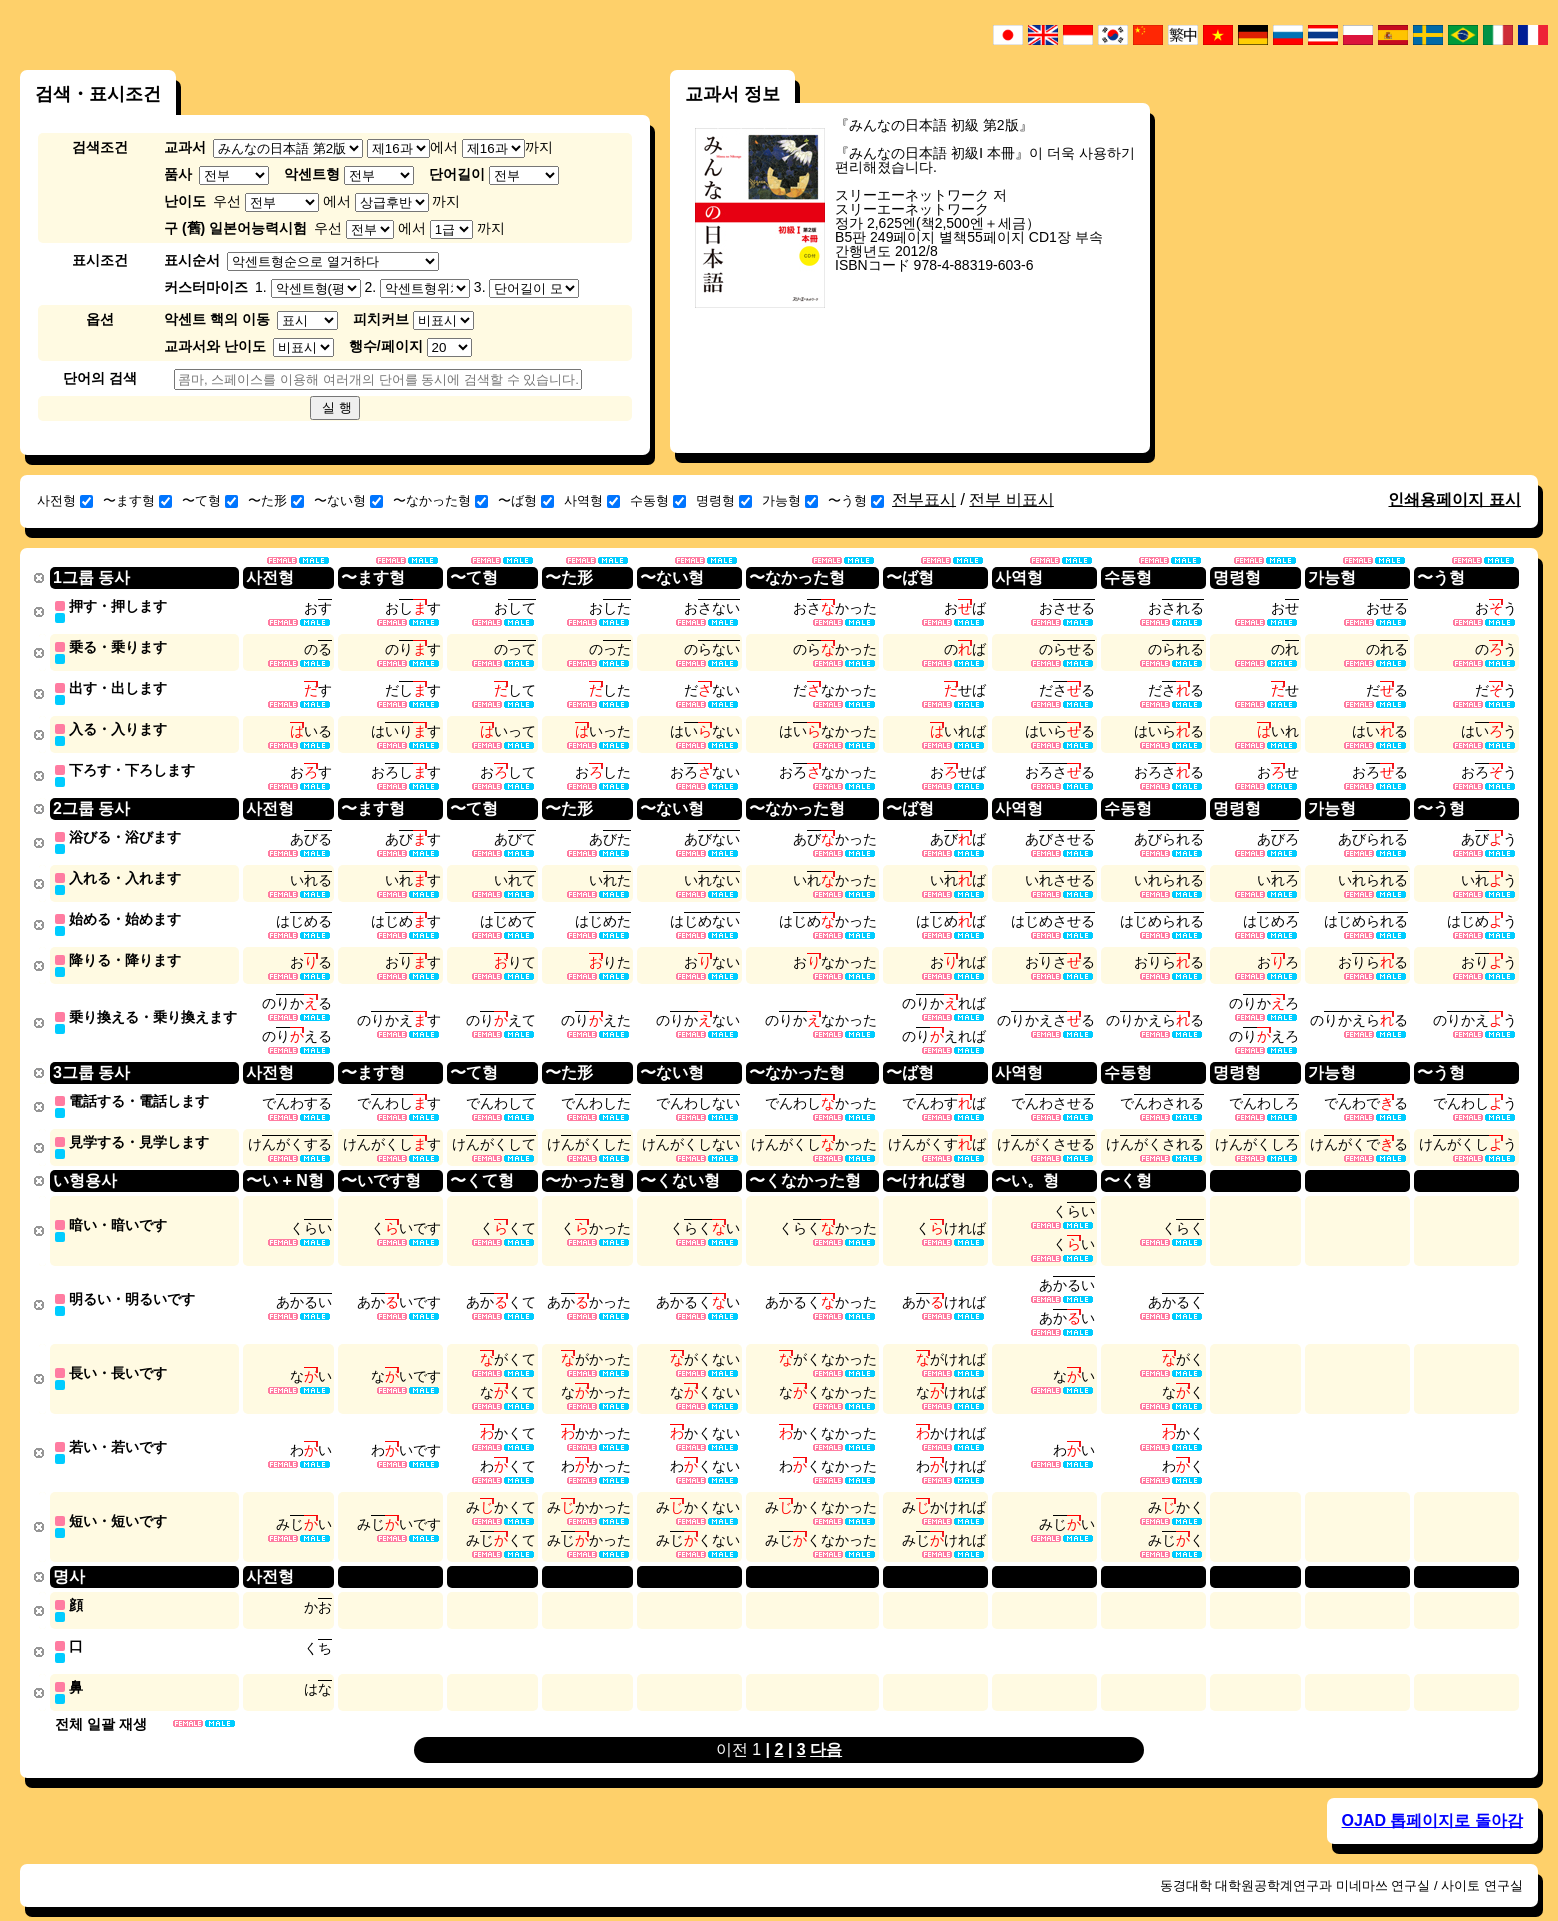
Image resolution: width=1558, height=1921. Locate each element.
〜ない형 (348, 500)
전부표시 (924, 499)
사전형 (65, 500)
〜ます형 (137, 500)
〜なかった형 (440, 500)
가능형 (790, 500)
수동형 (658, 500)
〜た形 (276, 500)
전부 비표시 (1011, 499)
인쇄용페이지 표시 (1454, 499)
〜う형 (856, 500)
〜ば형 (526, 500)
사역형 (592, 500)
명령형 (724, 500)
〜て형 (210, 500)
